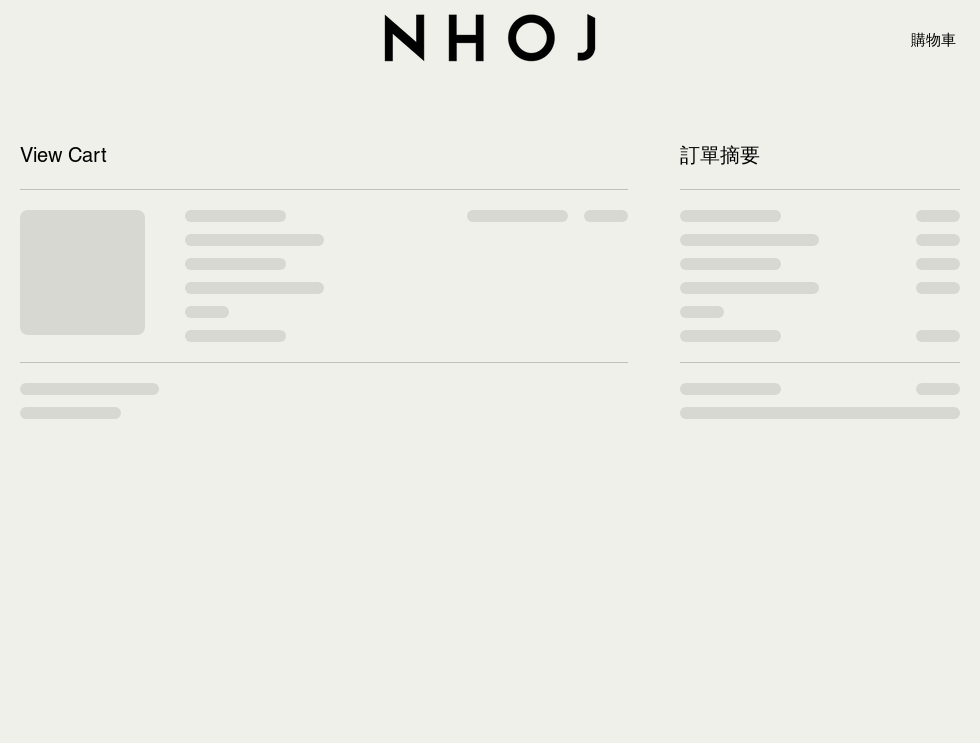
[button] (942, 40)
